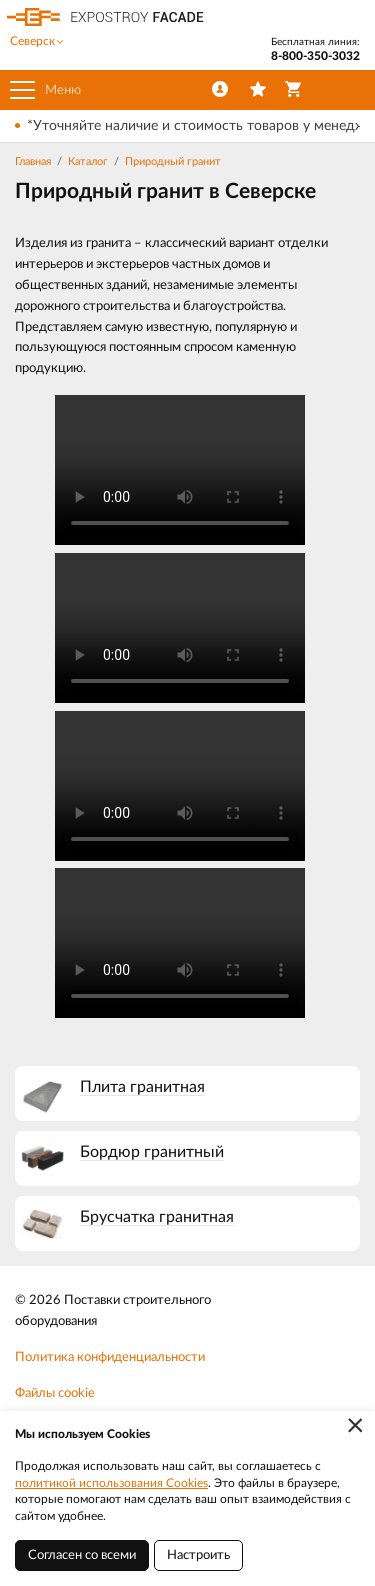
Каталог (88, 161)
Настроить (198, 1555)
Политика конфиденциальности (110, 1357)
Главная (33, 161)
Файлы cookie (55, 1393)
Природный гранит (173, 161)
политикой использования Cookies (111, 1483)
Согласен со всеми (82, 1555)
